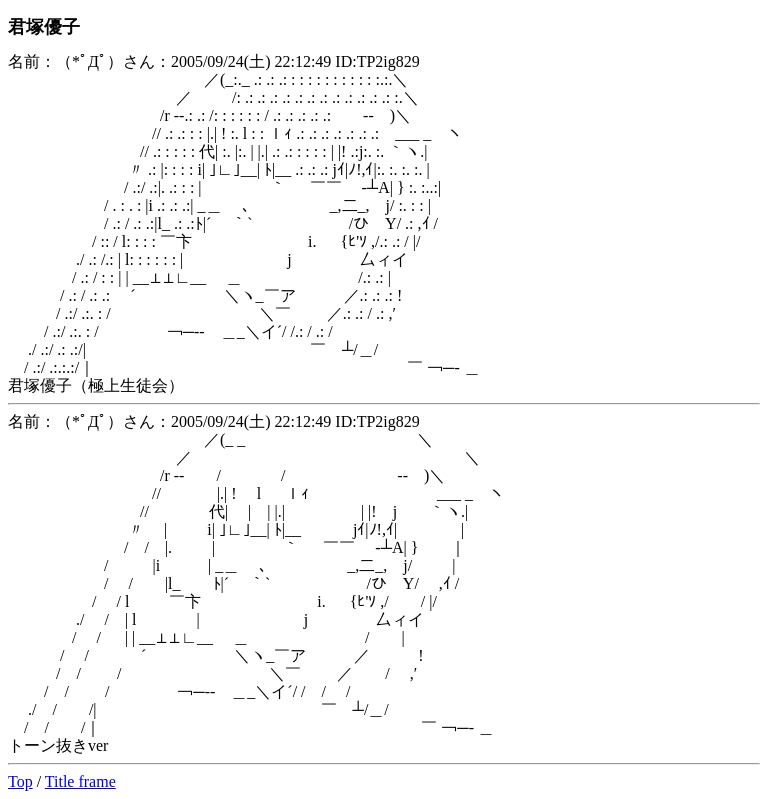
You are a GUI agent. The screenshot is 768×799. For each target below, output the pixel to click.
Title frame (80, 781)
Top (20, 781)
